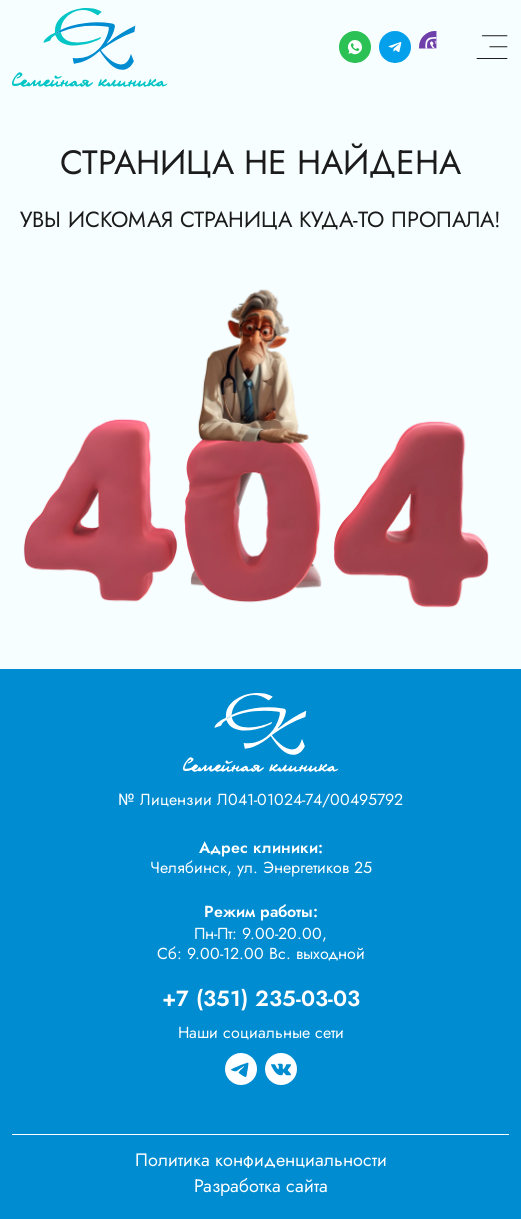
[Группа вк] (281, 1069)
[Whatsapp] (355, 47)
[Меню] (492, 47)
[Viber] (435, 47)
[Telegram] (395, 47)
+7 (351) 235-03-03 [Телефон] (261, 998)
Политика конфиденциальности (261, 1160)
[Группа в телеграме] (241, 1069)
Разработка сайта (261, 1186)
